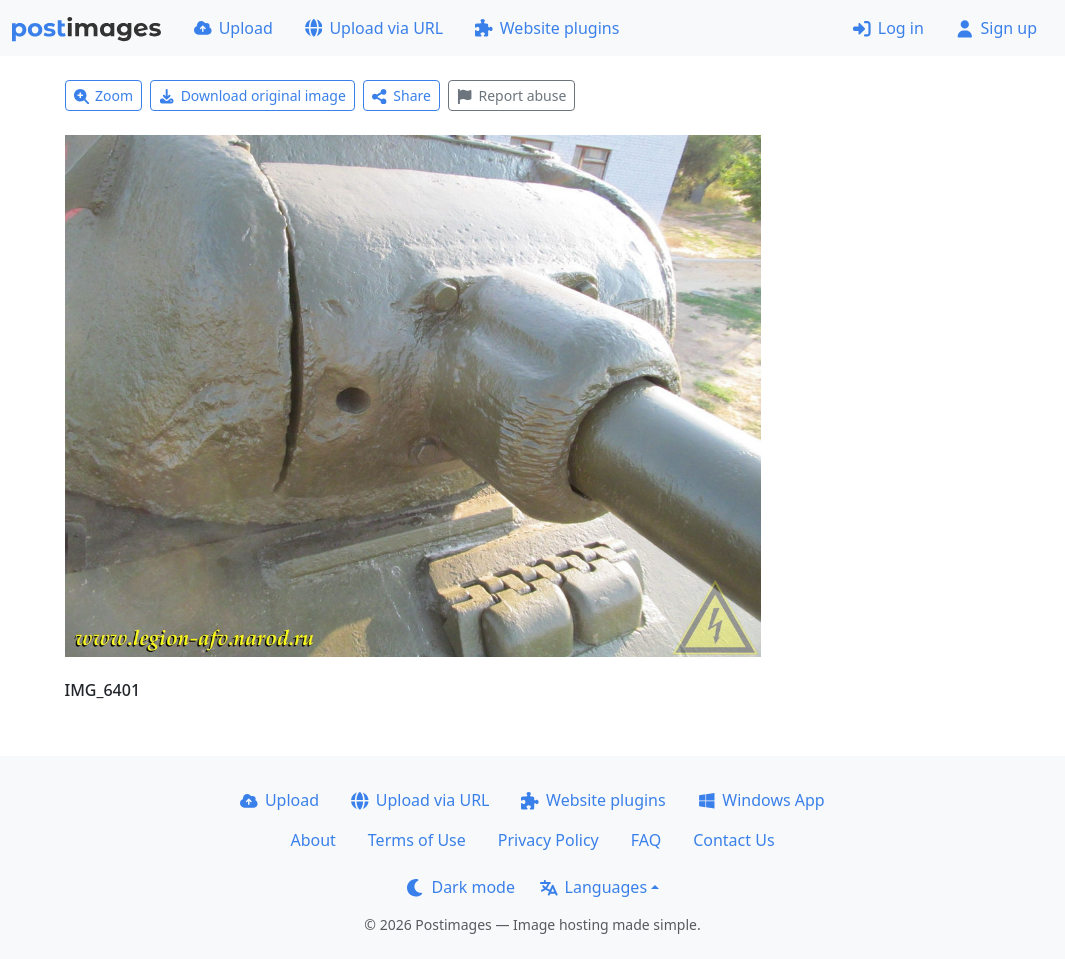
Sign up (996, 28)
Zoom (104, 95)
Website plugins (547, 28)
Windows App (761, 800)
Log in (888, 28)
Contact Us (733, 840)
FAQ (646, 840)
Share (401, 95)
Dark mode (461, 887)
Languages (593, 887)
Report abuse (511, 95)
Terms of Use (417, 840)
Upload (233, 28)
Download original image (252, 95)
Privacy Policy (548, 840)
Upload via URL (374, 28)
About (312, 840)
